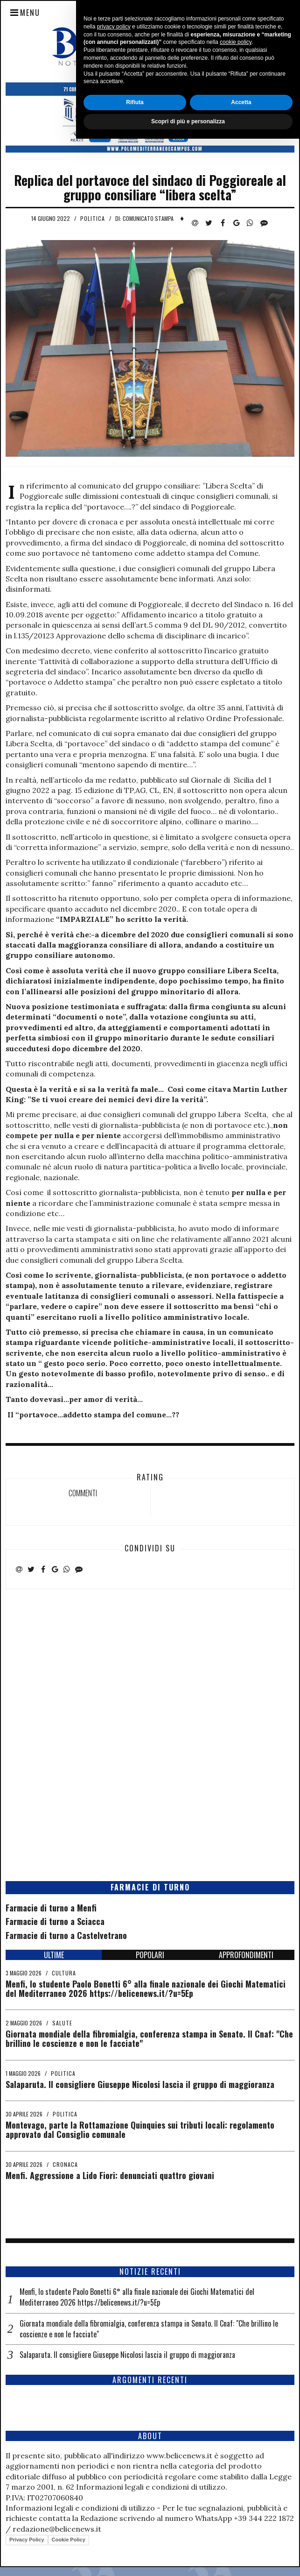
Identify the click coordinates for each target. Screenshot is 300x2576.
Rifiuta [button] (134, 2539)
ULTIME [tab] (54, 1955)
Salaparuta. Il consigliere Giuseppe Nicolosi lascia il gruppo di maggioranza (140, 2084)
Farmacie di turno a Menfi (51, 1908)
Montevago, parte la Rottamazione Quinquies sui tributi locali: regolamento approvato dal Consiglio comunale (140, 2129)
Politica (92, 218)
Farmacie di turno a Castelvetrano (66, 1935)
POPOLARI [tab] (150, 1955)
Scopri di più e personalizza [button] (188, 2558)
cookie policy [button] (235, 2480)
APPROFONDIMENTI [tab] (246, 1955)
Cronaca (65, 2164)
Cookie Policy (68, 2539)
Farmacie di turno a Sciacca (55, 1921)
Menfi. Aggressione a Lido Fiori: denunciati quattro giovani (110, 2175)
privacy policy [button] (114, 2464)
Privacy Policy (26, 2539)
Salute (62, 2023)
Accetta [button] (241, 2539)
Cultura (64, 1973)
